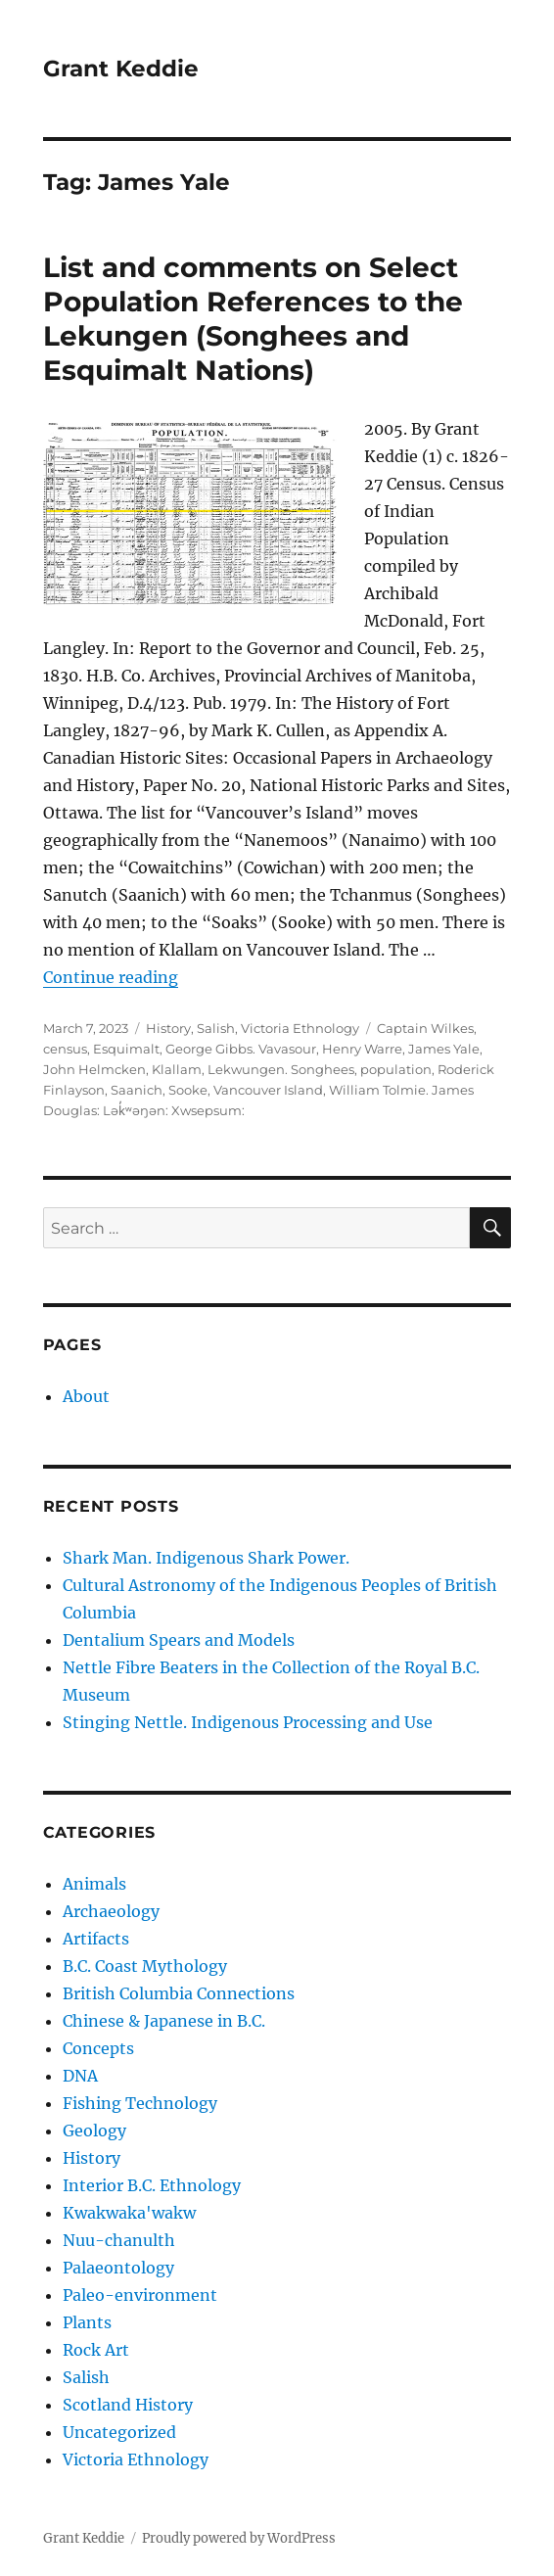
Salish (216, 1028)
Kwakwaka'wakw (129, 2213)
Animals (94, 1884)
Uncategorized (119, 2432)
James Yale (444, 1048)
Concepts (98, 2048)
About (86, 1396)
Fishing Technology (140, 2103)
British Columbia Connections (179, 1993)
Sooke (188, 1090)
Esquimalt (126, 1048)
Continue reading (110, 977)
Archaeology (111, 1911)
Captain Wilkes (425, 1028)
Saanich (136, 1090)
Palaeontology (118, 2267)
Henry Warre (362, 1048)
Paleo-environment (140, 2295)
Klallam (177, 1069)
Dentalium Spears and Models (179, 1640)
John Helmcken (94, 1069)
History (168, 1028)
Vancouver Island (268, 1090)
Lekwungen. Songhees (281, 1069)
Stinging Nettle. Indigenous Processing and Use (248, 1722)
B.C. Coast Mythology (145, 1966)
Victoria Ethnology (300, 1028)
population (396, 1069)
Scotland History (128, 2404)
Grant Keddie (121, 68)
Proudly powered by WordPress (239, 2538)
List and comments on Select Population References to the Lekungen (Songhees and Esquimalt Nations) (253, 319)
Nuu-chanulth (119, 2240)
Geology (94, 2130)
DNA (80, 2075)
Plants (87, 2322)
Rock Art (96, 2350)
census (65, 1048)
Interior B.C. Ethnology (152, 2185)
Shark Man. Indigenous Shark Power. (206, 1558)
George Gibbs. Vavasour (240, 1048)
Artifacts (96, 1938)
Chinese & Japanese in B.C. (164, 2021)
